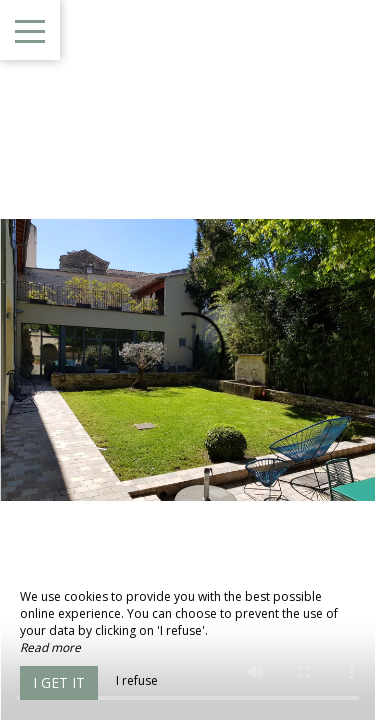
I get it (59, 682)
